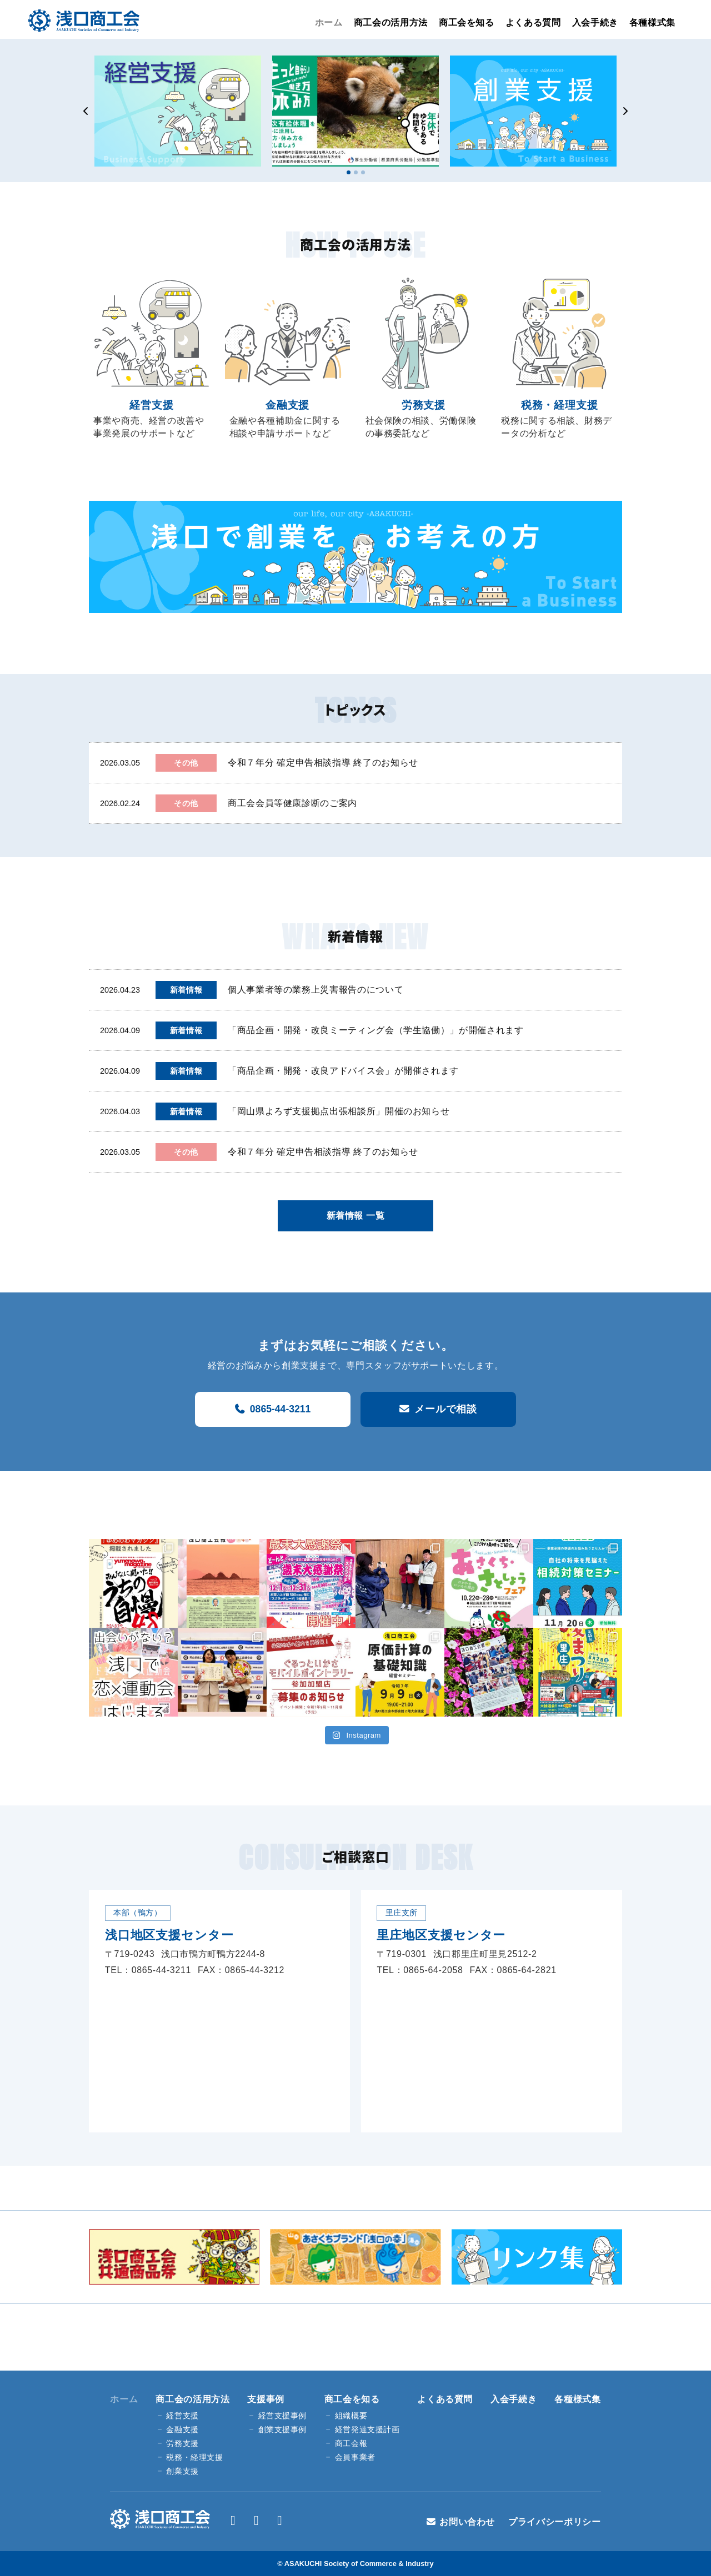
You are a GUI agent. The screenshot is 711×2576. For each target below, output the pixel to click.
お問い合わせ (467, 2522)
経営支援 (182, 2416)
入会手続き (595, 22)
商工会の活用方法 (391, 22)
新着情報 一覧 (356, 1215)
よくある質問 (533, 22)
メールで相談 (445, 1409)
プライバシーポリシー (554, 2522)
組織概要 (351, 2416)
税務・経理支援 (194, 2457)
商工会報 (351, 2443)
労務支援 (182, 2443)
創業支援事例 (282, 2430)
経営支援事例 (282, 2416)
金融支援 (182, 2430)
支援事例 (265, 2399)
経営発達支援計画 (367, 2430)
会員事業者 (355, 2457)
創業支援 (182, 2471)
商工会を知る (466, 22)
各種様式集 (652, 22)
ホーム (329, 22)
